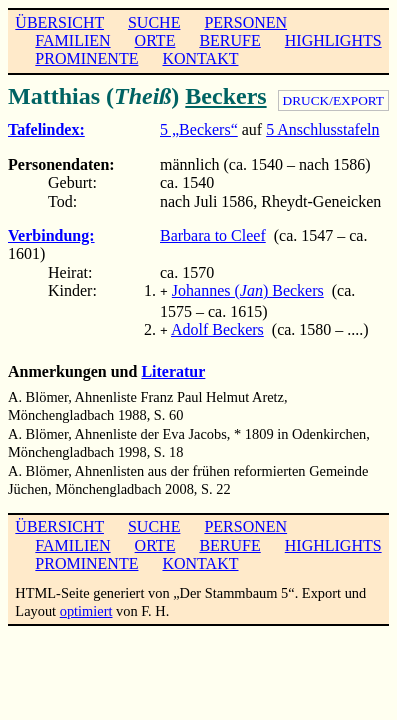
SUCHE (154, 22)
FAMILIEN (72, 40)
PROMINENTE (86, 58)
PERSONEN (245, 22)
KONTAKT (200, 58)
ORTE (155, 40)
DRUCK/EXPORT (333, 100)
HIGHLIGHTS (333, 40)
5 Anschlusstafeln (322, 129)
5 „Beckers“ (199, 129)
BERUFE (229, 40)
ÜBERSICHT (59, 22)
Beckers (225, 96)
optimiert (86, 607)
